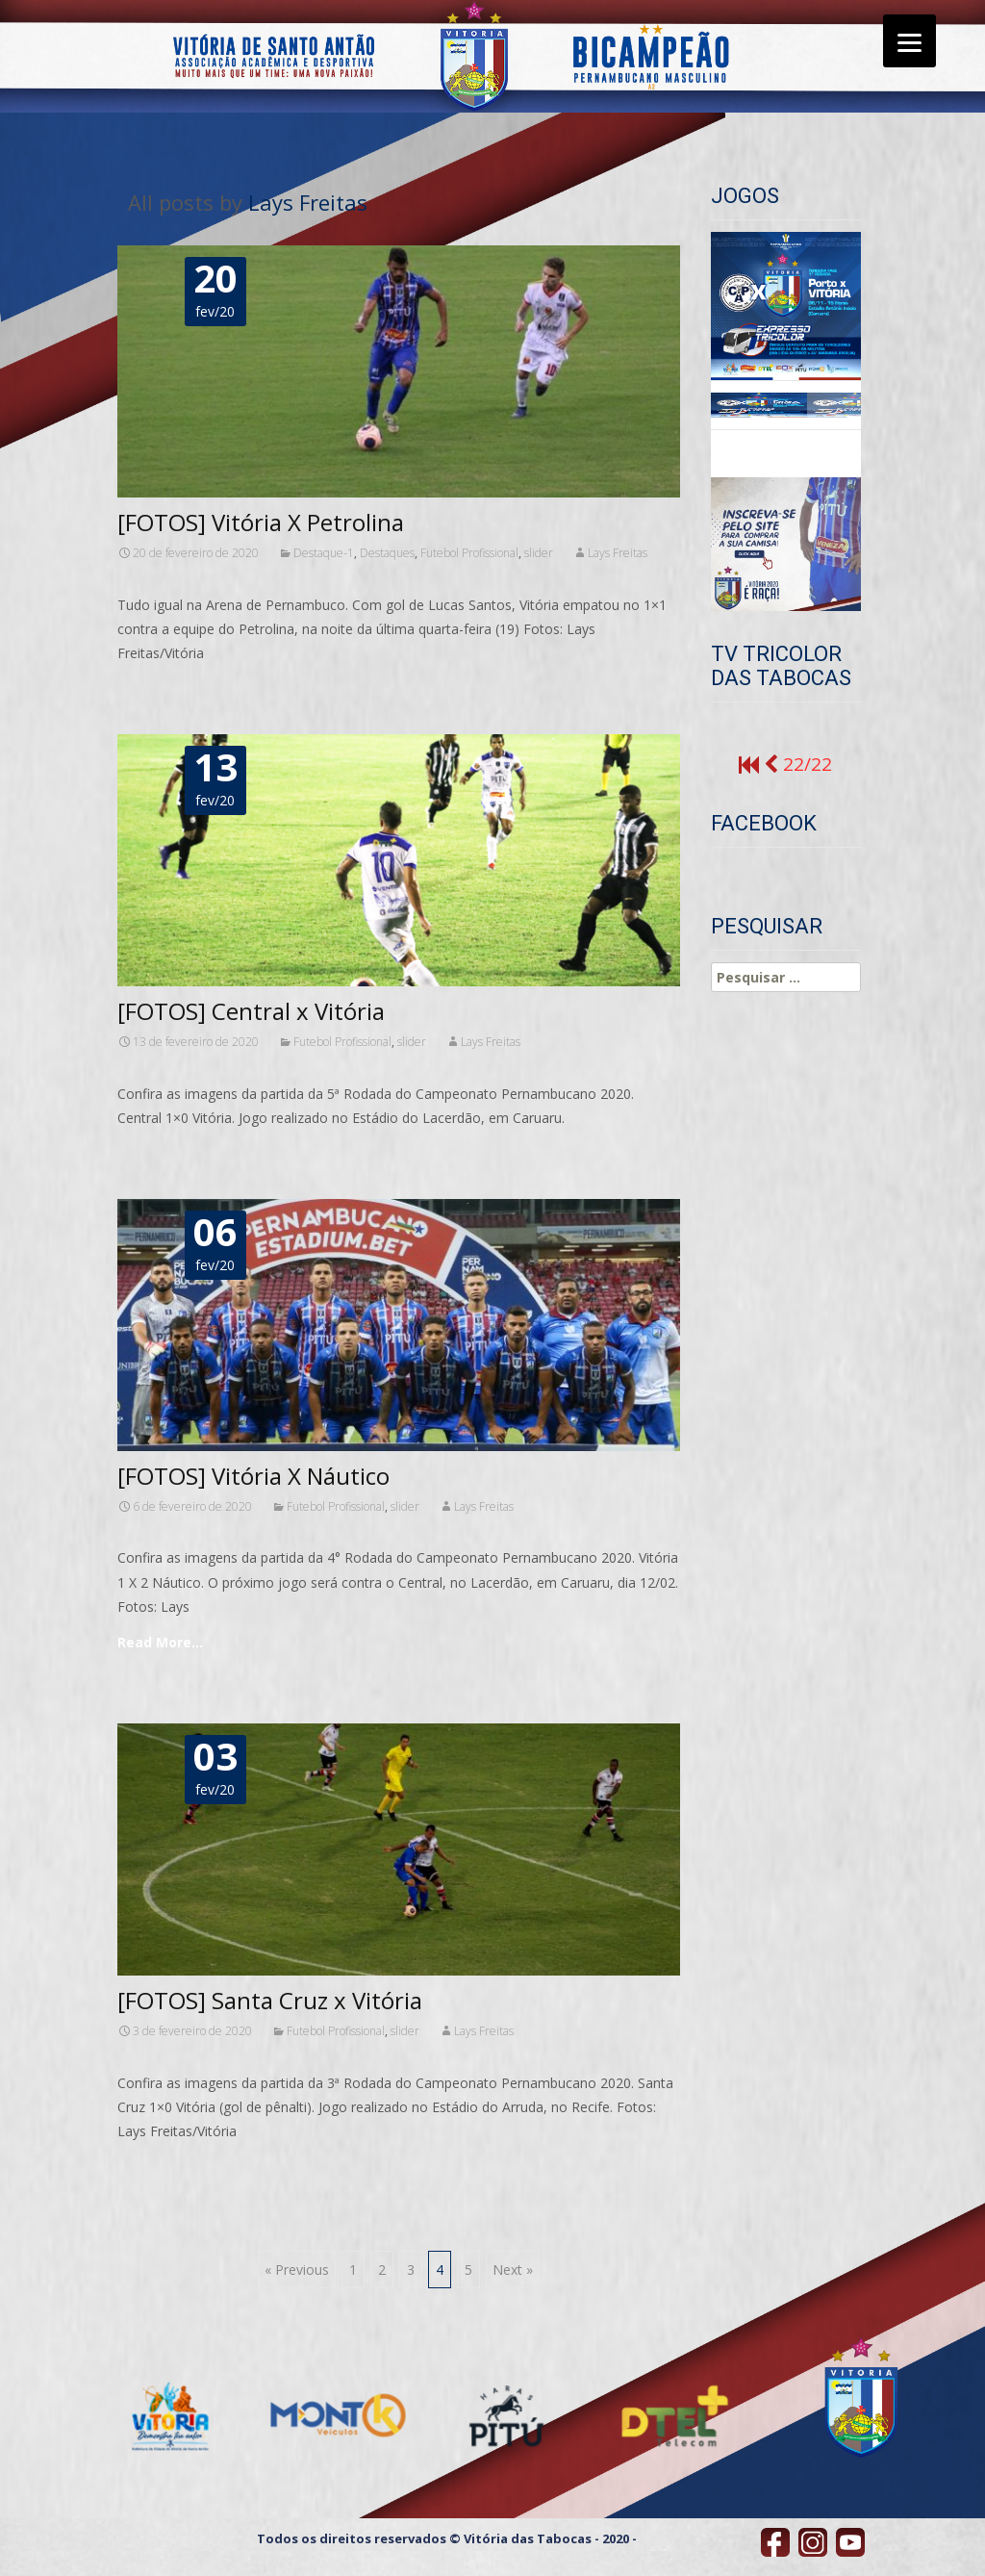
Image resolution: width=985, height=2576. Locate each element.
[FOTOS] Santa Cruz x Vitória (269, 2000)
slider (538, 553)
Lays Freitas (307, 202)
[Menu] (909, 40)
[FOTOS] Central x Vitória (251, 1011)
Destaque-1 (323, 553)
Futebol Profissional (469, 553)
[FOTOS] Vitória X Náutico (253, 1476)
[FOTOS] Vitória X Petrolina (260, 522)
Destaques (387, 553)
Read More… (160, 1642)
